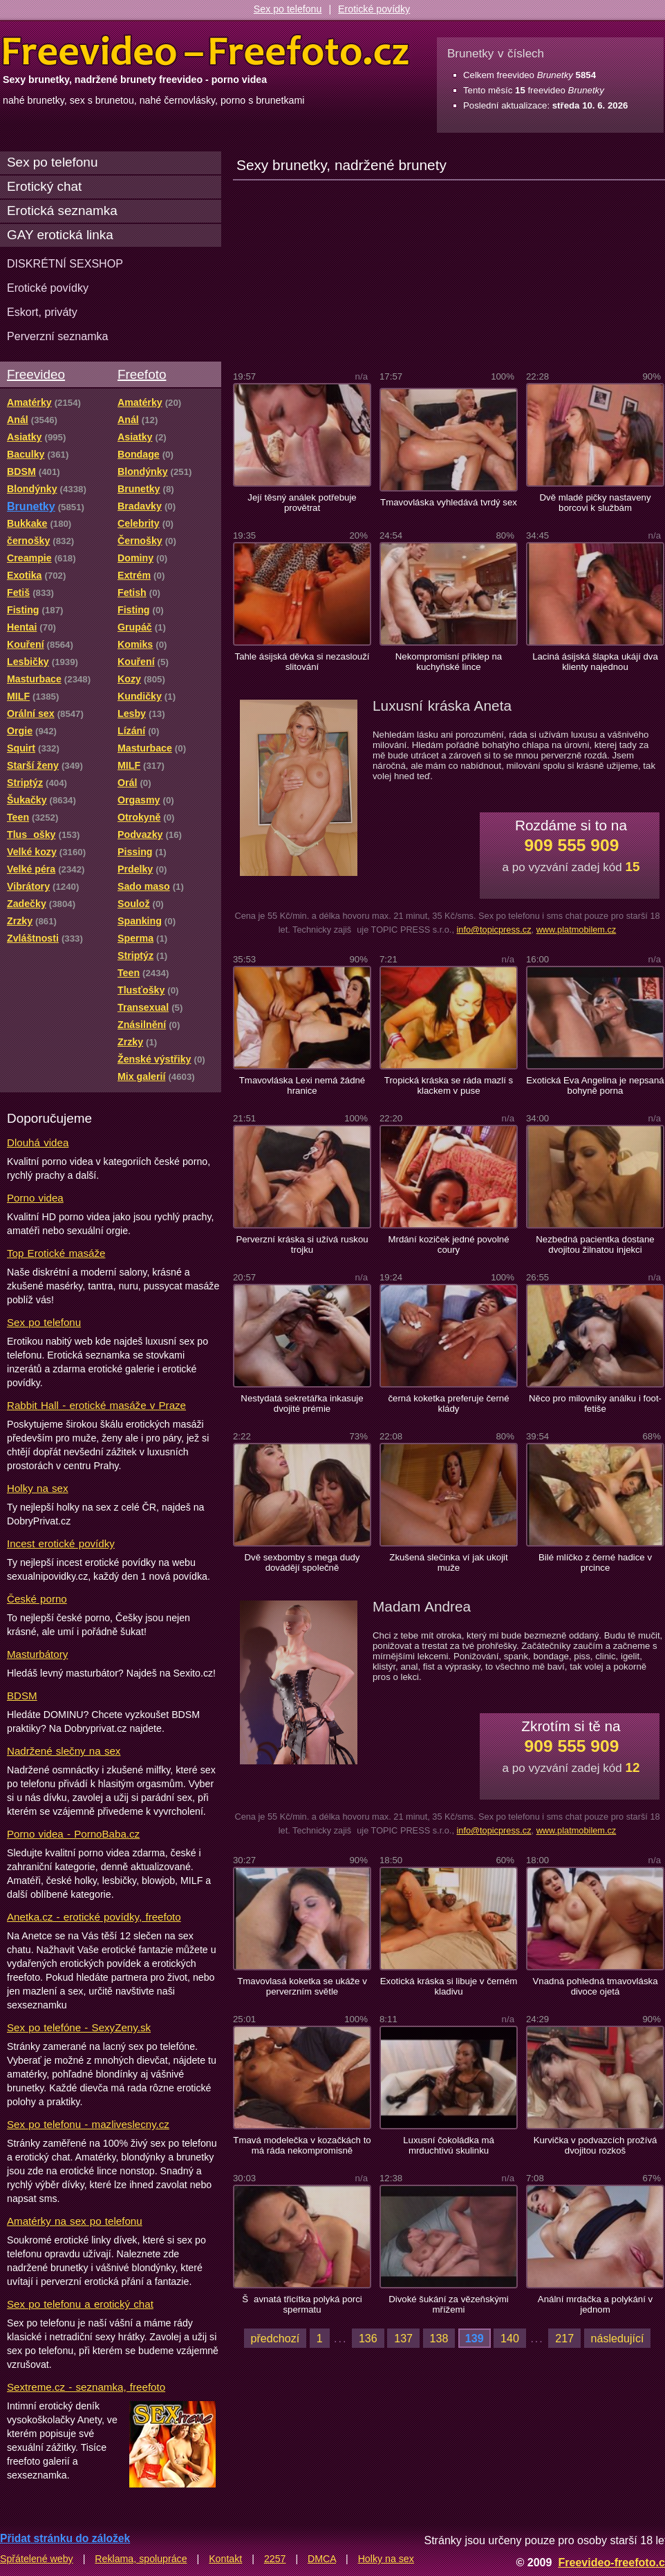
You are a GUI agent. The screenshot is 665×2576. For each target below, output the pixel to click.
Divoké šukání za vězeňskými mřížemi (448, 2304)
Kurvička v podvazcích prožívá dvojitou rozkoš (595, 2145)
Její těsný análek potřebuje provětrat (301, 502)
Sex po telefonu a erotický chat (80, 2304)
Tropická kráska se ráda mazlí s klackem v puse (448, 1085)
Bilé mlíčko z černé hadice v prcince (595, 1562)
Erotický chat (44, 186)
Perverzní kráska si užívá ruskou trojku (302, 1244)
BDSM (22, 1695)
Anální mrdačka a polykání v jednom (595, 2304)
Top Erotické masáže (56, 1253)
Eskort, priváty (42, 312)
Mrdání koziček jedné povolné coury (448, 1244)
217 (564, 2338)
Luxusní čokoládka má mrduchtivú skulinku (448, 2145)
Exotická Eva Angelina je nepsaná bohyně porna (595, 1085)
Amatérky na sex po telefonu (74, 2221)
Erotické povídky (374, 9)
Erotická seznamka (62, 210)
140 (509, 2338)
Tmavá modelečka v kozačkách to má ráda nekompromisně (302, 2145)
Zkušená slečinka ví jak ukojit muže (448, 1562)
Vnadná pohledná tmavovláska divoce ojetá (595, 1986)
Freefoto (142, 374)
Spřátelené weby (36, 2558)
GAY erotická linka (60, 234)
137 (403, 2338)
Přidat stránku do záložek (65, 2538)
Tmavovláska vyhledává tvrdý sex (448, 502)
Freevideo (36, 374)
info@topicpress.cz (493, 929)
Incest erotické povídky (61, 1543)
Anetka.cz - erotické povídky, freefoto (94, 1917)
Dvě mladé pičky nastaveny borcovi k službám (594, 502)
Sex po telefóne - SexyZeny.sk (79, 2027)
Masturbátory (37, 1654)
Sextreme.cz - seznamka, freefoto (86, 2387)
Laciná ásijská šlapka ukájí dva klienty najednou (595, 661)
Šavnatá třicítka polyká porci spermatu (302, 2304)
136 (368, 2338)
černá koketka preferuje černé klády (448, 1403)
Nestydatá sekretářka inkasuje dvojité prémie (302, 1403)
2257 (275, 2558)
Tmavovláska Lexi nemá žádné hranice (302, 1085)
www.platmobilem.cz (576, 929)
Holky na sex (37, 1488)
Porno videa (35, 1198)
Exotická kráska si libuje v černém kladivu (449, 1986)
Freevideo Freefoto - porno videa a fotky (206, 51)
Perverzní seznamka (58, 336)
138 (439, 2338)
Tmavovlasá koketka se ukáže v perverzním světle (302, 1986)
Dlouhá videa (37, 1142)
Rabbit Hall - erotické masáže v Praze (96, 1405)
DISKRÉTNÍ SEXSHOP (65, 263)
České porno (37, 1599)
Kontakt (225, 2558)
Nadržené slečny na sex (63, 1751)
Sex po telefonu (288, 9)
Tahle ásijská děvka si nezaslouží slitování (302, 661)
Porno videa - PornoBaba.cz (73, 1834)
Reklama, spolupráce (141, 2558)
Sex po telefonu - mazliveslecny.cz (88, 2124)
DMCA (322, 2558)
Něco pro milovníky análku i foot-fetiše (595, 1403)
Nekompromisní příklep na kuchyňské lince (448, 661)
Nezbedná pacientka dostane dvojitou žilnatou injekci (595, 1244)
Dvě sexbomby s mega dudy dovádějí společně (302, 1562)
